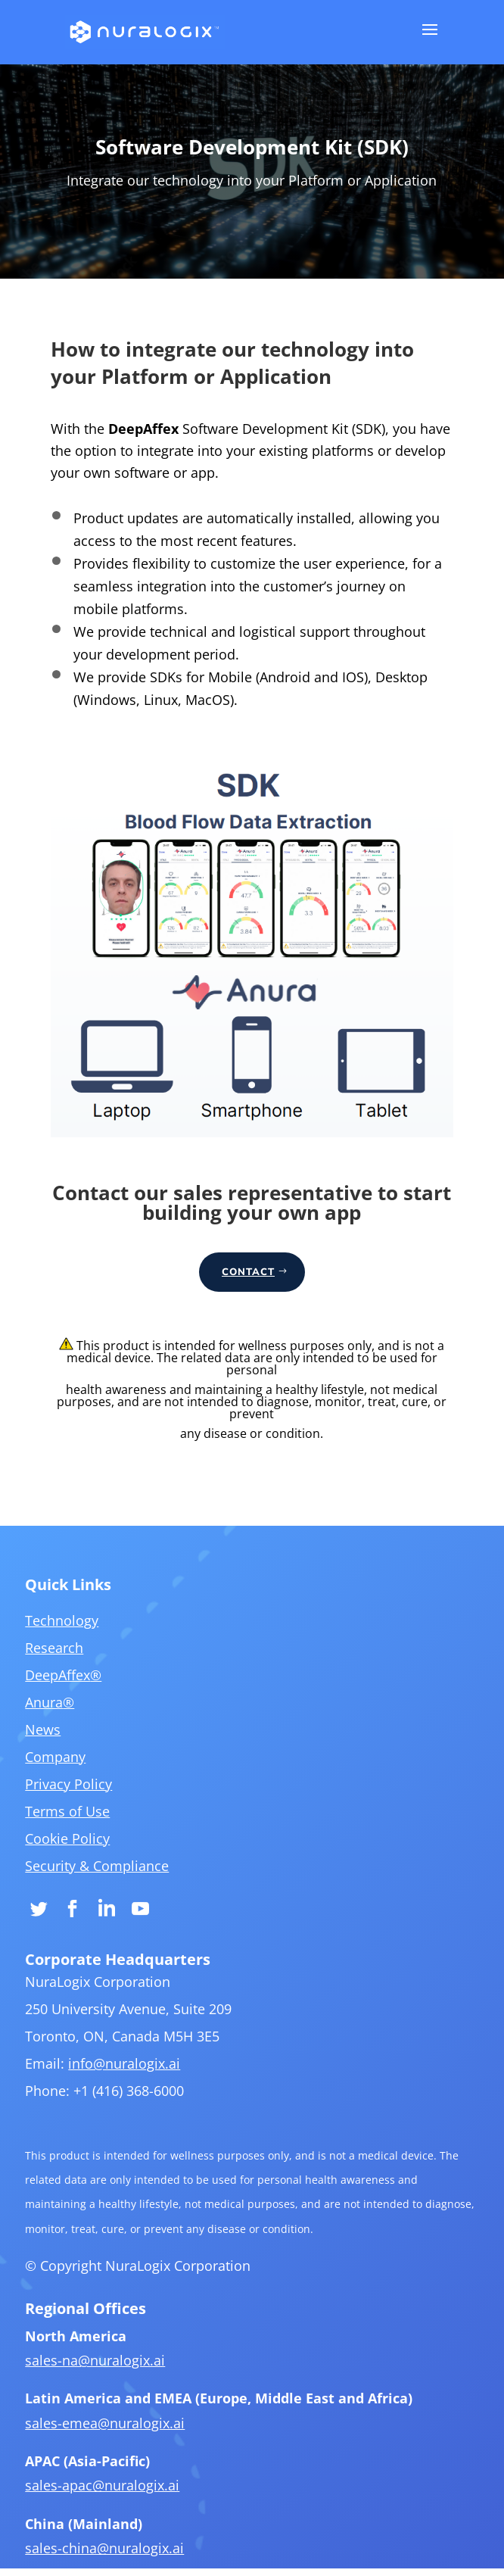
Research (70, 1719)
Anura (66, 1769)
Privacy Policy (83, 1845)
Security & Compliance (109, 1920)
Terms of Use (82, 1870)
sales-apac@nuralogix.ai (114, 2492)
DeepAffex (78, 1744)
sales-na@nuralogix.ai (107, 2376)
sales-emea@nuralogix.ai (116, 2434)
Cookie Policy (82, 1895)
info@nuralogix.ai (133, 2102)
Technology (76, 1694)
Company (71, 1820)
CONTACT (248, 1272)
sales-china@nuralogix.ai (116, 2549)
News (59, 1795)
